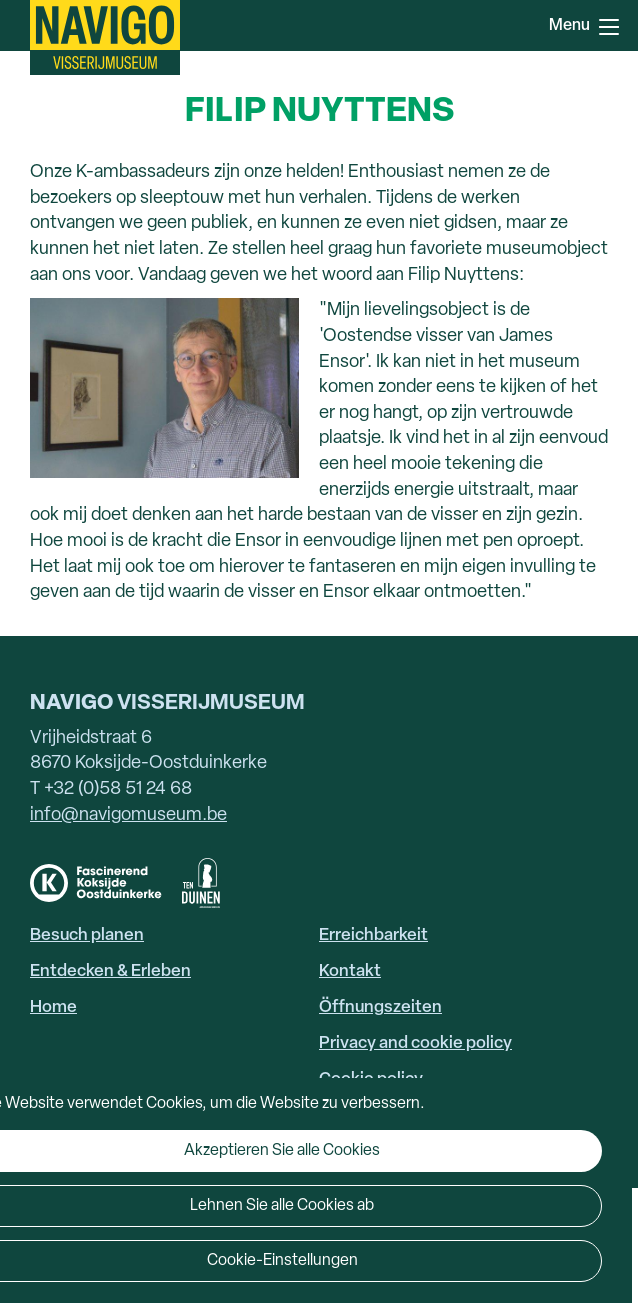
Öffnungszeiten (380, 1007)
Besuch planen (87, 935)
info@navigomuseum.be (128, 815)
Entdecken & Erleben (110, 971)
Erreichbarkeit (373, 935)
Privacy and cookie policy (415, 1043)
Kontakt (350, 971)
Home (53, 1007)
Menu (609, 27)
